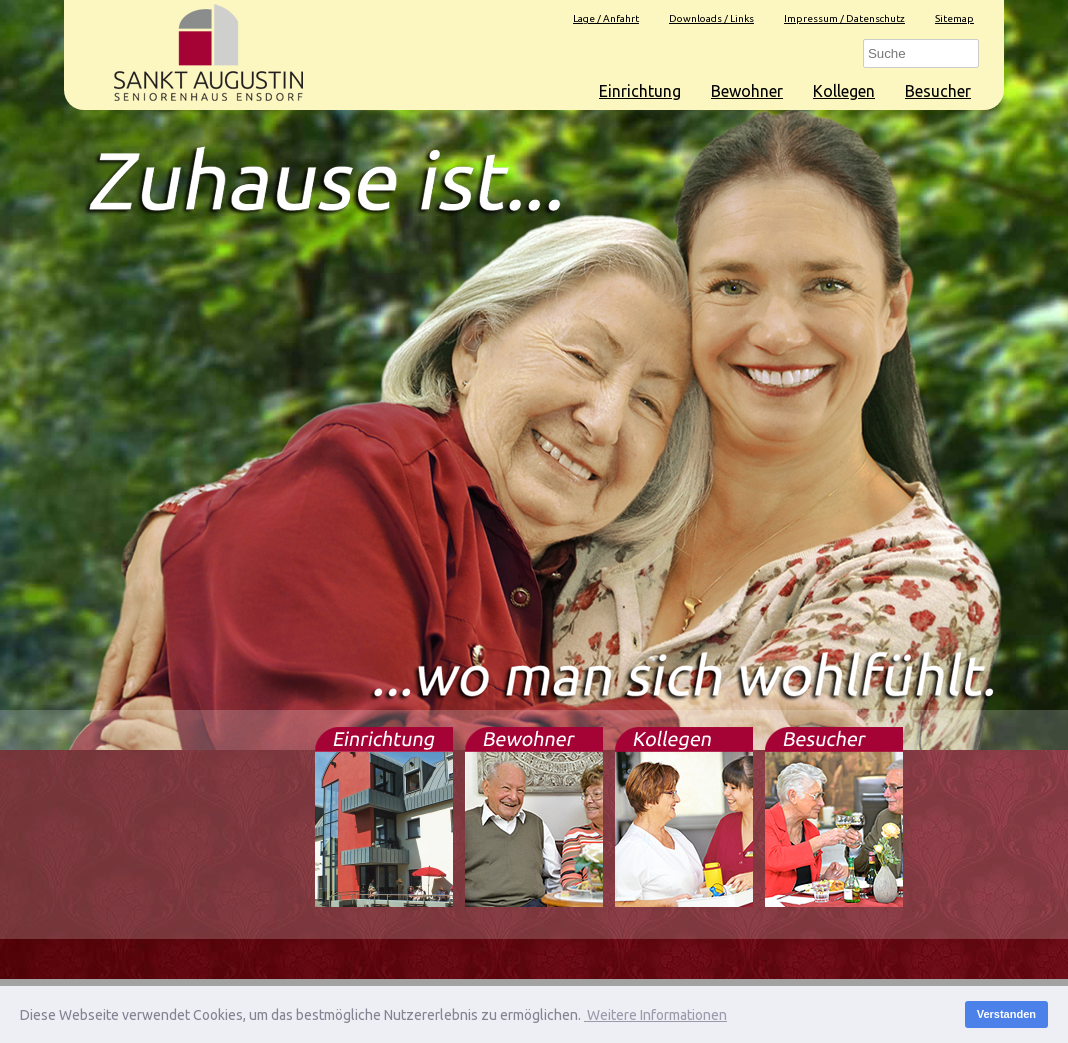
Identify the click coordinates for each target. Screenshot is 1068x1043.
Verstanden (1006, 1014)
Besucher (938, 91)
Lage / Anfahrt (606, 18)
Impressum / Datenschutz (844, 18)
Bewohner (747, 91)
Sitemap (954, 18)
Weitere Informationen (655, 1015)
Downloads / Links (711, 18)
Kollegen (844, 91)
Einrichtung (640, 91)
